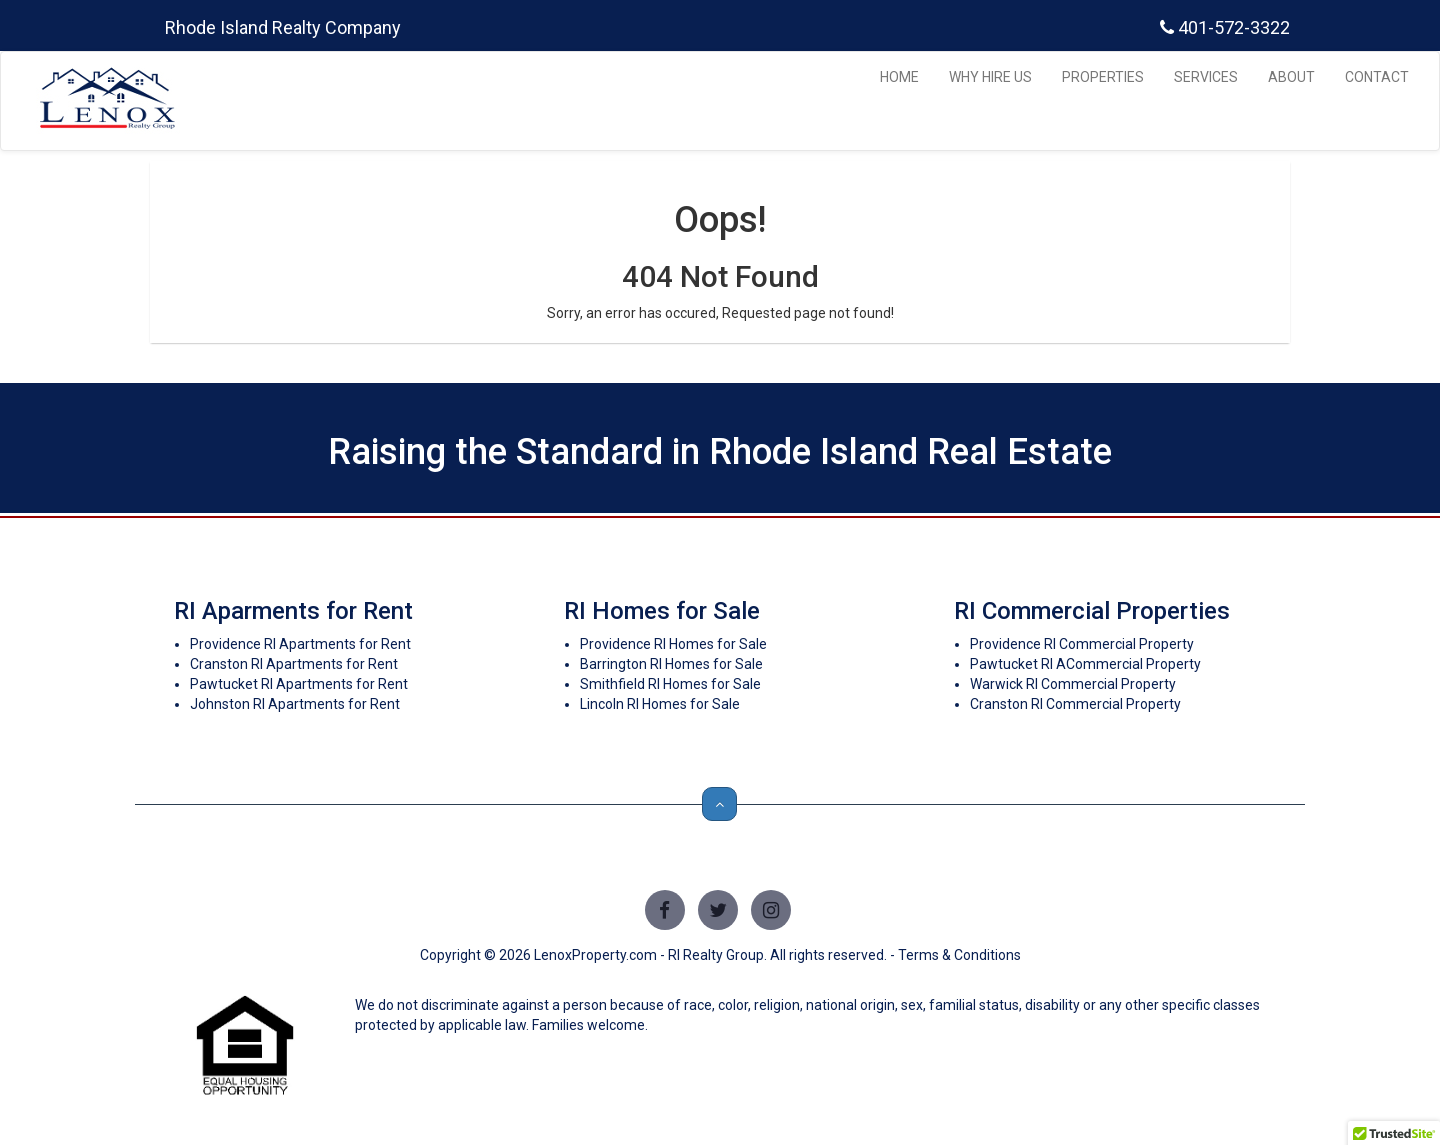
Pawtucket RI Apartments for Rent (299, 684)
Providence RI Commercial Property (1082, 644)
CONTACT (1377, 77)
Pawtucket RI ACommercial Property (1085, 664)
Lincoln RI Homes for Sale (660, 704)
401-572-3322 (1225, 27)
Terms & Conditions (959, 955)
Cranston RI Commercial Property (1075, 704)
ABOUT (1291, 77)
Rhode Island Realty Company (283, 27)
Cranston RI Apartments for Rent (294, 664)
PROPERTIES (1103, 77)
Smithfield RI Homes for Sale (670, 684)
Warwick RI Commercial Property (1073, 684)
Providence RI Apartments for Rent (300, 644)
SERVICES (1206, 77)
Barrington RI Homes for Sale (671, 664)
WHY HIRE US (990, 77)
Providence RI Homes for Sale (673, 644)
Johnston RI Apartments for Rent (295, 704)
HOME (899, 77)
